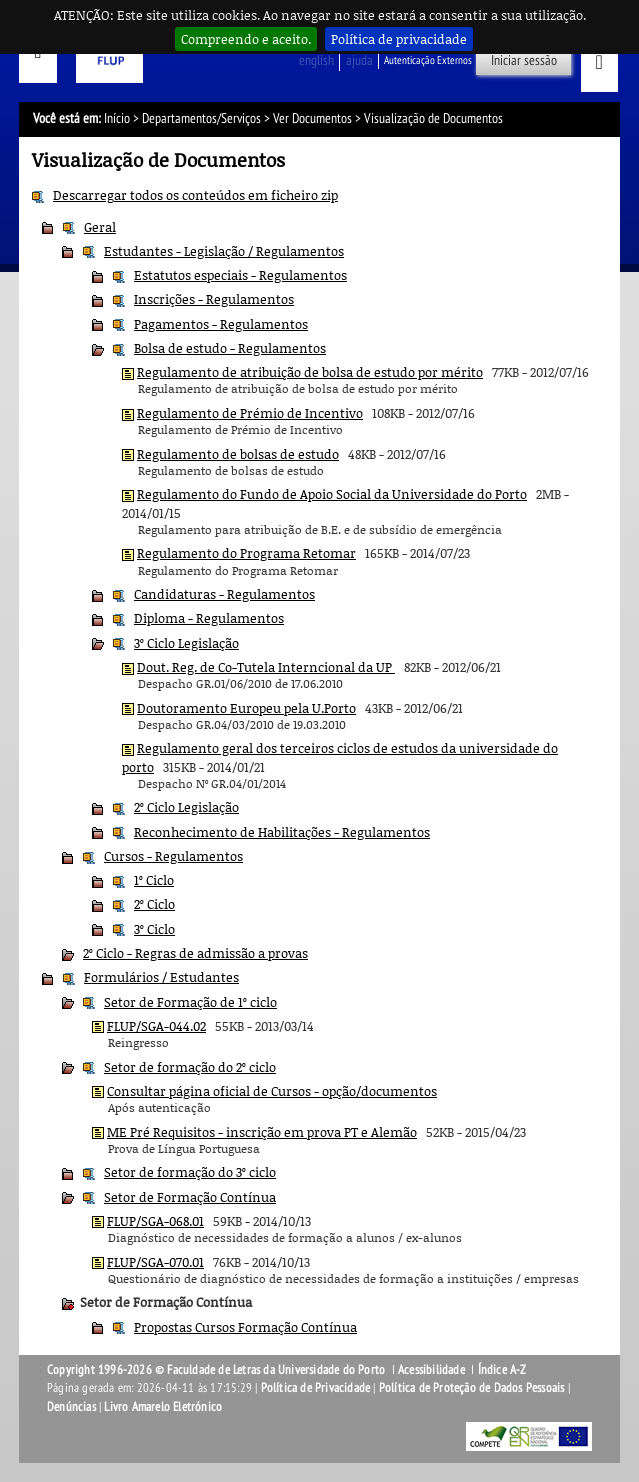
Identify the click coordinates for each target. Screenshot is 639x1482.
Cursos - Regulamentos (173, 856)
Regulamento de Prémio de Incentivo (250, 413)
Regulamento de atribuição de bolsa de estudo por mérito (310, 372)
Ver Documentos (312, 118)
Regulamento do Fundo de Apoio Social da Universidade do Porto (332, 494)
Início (117, 118)
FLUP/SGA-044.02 (156, 1026)
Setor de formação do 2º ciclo (190, 1067)
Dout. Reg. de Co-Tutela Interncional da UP (266, 667)
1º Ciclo (154, 880)
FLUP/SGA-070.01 (155, 1262)
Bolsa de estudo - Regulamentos (230, 348)
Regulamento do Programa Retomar (246, 553)
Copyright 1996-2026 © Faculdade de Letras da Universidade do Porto (217, 1370)
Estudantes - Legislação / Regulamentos (224, 251)
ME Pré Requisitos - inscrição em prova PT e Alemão (262, 1132)
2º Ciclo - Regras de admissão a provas (195, 953)
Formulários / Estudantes (161, 977)
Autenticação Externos (428, 60)
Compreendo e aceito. (246, 39)
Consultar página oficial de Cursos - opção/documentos (272, 1091)
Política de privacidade (399, 39)
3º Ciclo (154, 929)
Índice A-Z (502, 1370)
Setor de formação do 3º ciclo (190, 1172)
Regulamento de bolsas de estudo (238, 454)
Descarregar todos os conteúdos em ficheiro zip (195, 195)
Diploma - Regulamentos (209, 618)
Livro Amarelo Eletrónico (163, 1407)
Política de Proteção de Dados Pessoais (472, 1388)
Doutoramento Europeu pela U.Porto (246, 708)
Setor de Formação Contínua (190, 1197)
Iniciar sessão (524, 60)
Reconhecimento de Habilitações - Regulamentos (282, 832)
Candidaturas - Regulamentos (224, 594)
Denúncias (71, 1407)
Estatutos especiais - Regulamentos (240, 275)
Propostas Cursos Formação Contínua (245, 1327)
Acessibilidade (431, 1370)
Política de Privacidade (316, 1388)
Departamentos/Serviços (201, 118)
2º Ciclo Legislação (186, 807)
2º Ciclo (154, 904)
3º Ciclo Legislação (186, 643)
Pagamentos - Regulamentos (221, 324)
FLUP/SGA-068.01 (155, 1221)
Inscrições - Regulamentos (214, 299)
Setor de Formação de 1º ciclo (190, 1002)
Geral (100, 227)
